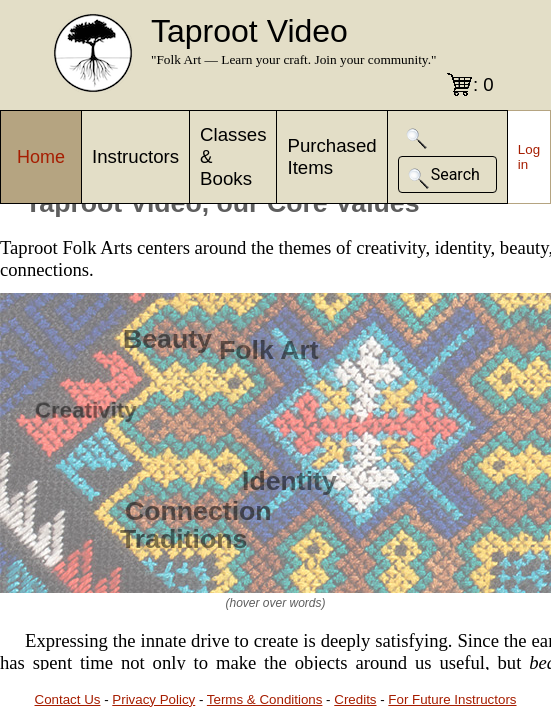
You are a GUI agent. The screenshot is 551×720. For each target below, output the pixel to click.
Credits (355, 699)
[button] (417, 138)
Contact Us (68, 699)
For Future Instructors (452, 699)
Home (41, 157)
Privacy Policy (153, 699)
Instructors (135, 156)
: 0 (483, 84)
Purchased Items (331, 156)
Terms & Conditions (265, 699)
